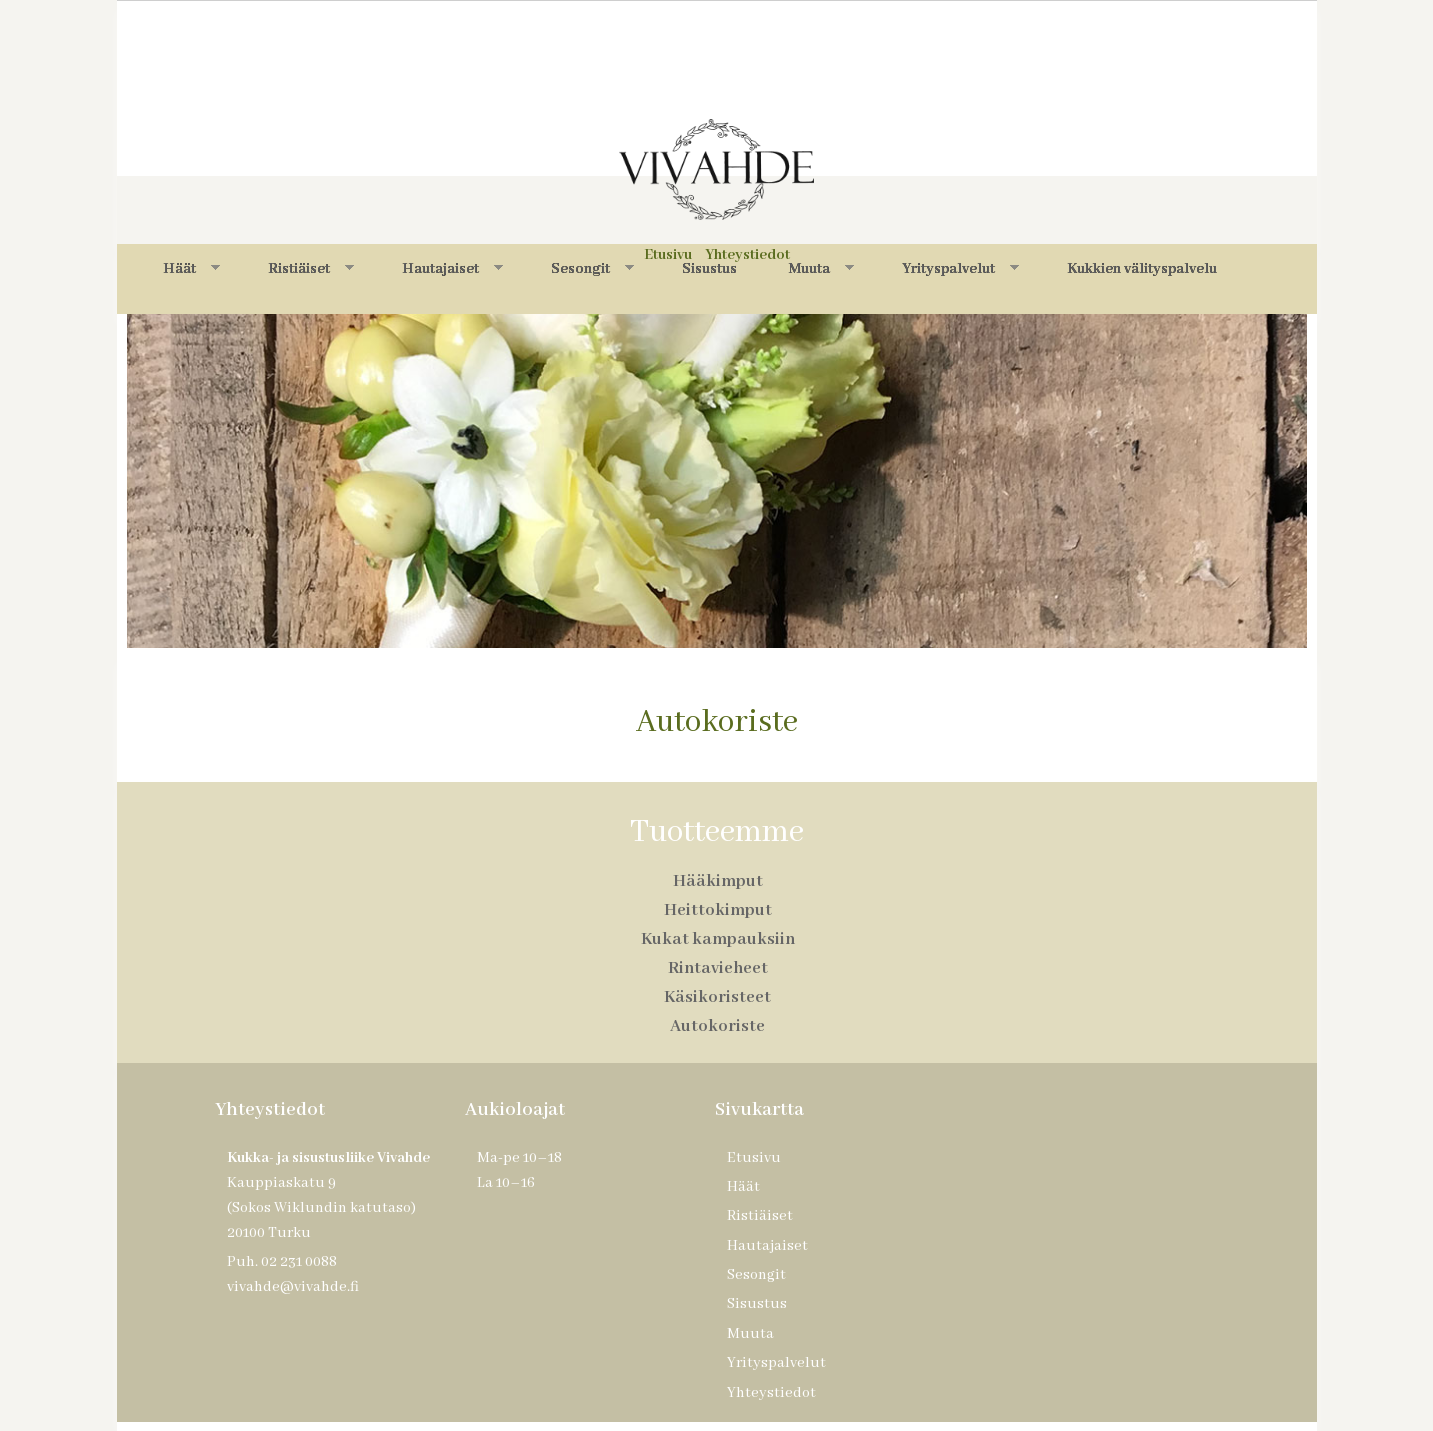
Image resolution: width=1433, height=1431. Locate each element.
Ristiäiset (311, 269)
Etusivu (754, 1158)
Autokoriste (717, 1026)
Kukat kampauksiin (718, 939)
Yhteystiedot (771, 1393)
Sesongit (592, 269)
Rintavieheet (718, 968)
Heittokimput (718, 910)
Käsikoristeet (717, 997)
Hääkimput (718, 881)
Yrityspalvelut (960, 269)
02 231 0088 (299, 1262)
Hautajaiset (452, 269)
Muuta (821, 269)
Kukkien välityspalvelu (1142, 269)
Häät (191, 269)
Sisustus (709, 269)
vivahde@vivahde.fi (293, 1287)
